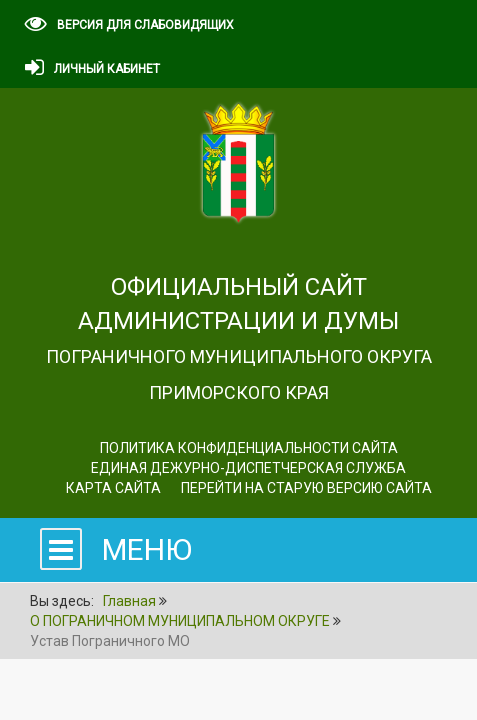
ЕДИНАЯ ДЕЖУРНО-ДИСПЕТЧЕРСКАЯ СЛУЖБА (248, 468)
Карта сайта (113, 488)
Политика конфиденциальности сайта (249, 448)
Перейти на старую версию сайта (306, 488)
